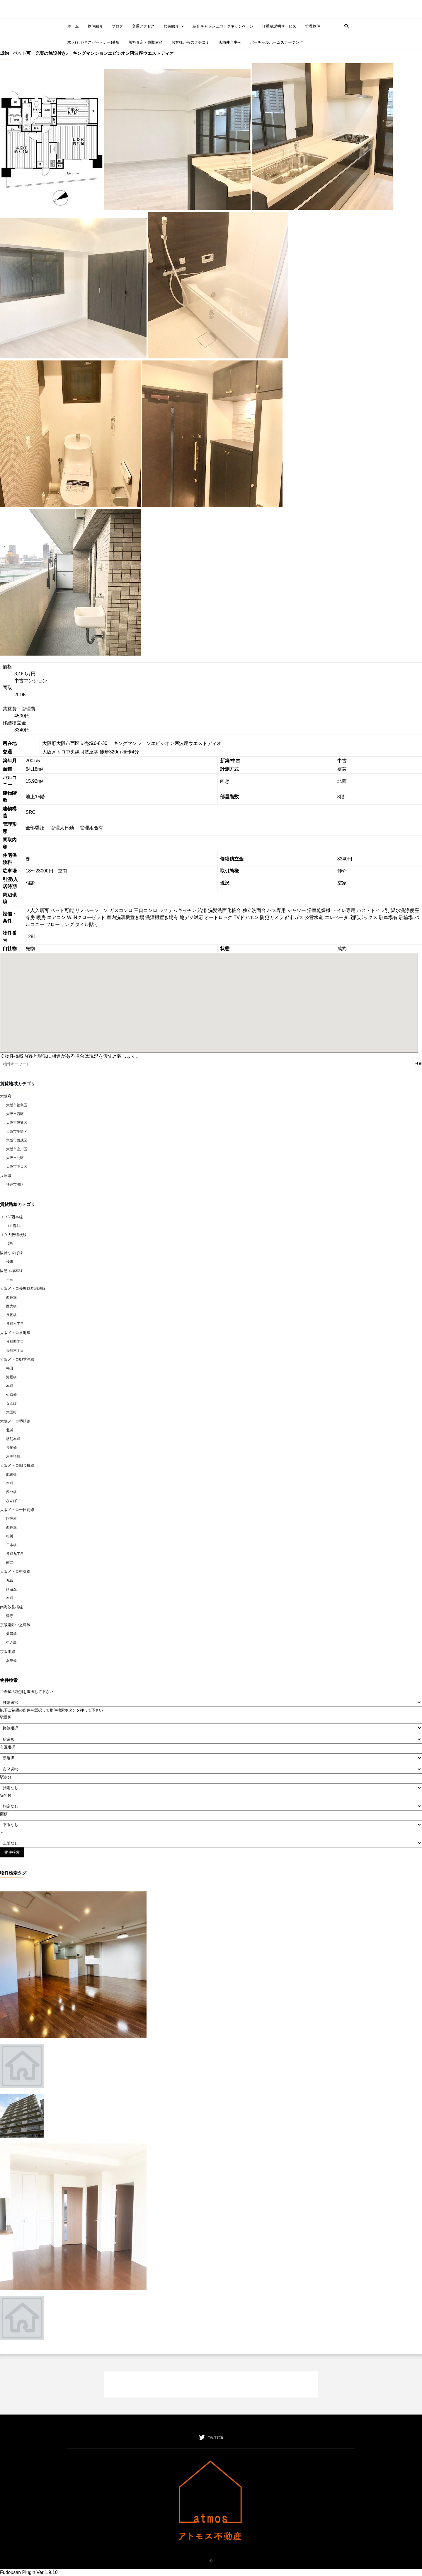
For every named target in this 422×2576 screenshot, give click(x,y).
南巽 (9, 1563)
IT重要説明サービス (279, 26)
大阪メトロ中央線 (15, 1571)
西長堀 (11, 1297)
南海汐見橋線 (11, 1607)
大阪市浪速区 (16, 1123)
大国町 (11, 1412)
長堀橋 (11, 1315)
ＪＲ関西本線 (11, 1217)
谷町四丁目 (15, 1342)
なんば (11, 1403)
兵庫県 (5, 1175)
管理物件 (312, 26)
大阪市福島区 (16, 1105)
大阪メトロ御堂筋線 (17, 1359)
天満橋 (11, 1634)
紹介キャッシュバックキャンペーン (223, 26)
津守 (9, 1616)
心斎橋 (11, 1395)
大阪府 (5, 1096)
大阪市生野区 (16, 1131)
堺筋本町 (13, 1439)
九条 (9, 1580)
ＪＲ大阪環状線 (13, 1235)
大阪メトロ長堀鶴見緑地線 (23, 1288)
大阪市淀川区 (16, 1149)
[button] (345, 26)
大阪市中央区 (16, 1167)
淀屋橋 (11, 1377)
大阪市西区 (15, 1114)
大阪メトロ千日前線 (17, 1510)
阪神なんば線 (11, 1252)
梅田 (9, 1368)
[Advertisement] (211, 2384)
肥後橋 (11, 1474)
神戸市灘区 (15, 1184)
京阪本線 (7, 1651)
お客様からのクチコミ (190, 42)
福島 (9, 1244)
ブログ (117, 26)
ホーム (73, 26)
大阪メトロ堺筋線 (15, 1421)
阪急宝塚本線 (11, 1270)
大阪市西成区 (16, 1140)
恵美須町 (13, 1456)
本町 (9, 1386)
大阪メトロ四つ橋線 (17, 1465)
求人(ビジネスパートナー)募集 (93, 42)
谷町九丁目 (15, 1554)
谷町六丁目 (15, 1324)
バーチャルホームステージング (276, 42)
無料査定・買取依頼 (145, 42)
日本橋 (11, 1545)
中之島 (11, 1643)
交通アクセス (143, 26)
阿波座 (11, 1519)
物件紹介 (95, 26)
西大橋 (11, 1306)
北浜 (9, 1430)
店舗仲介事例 (229, 42)
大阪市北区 (15, 1158)
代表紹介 (174, 26)
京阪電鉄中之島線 (15, 1625)
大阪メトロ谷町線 (15, 1332)
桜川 (9, 1262)
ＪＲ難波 (13, 1226)
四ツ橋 (11, 1492)
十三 (9, 1279)
